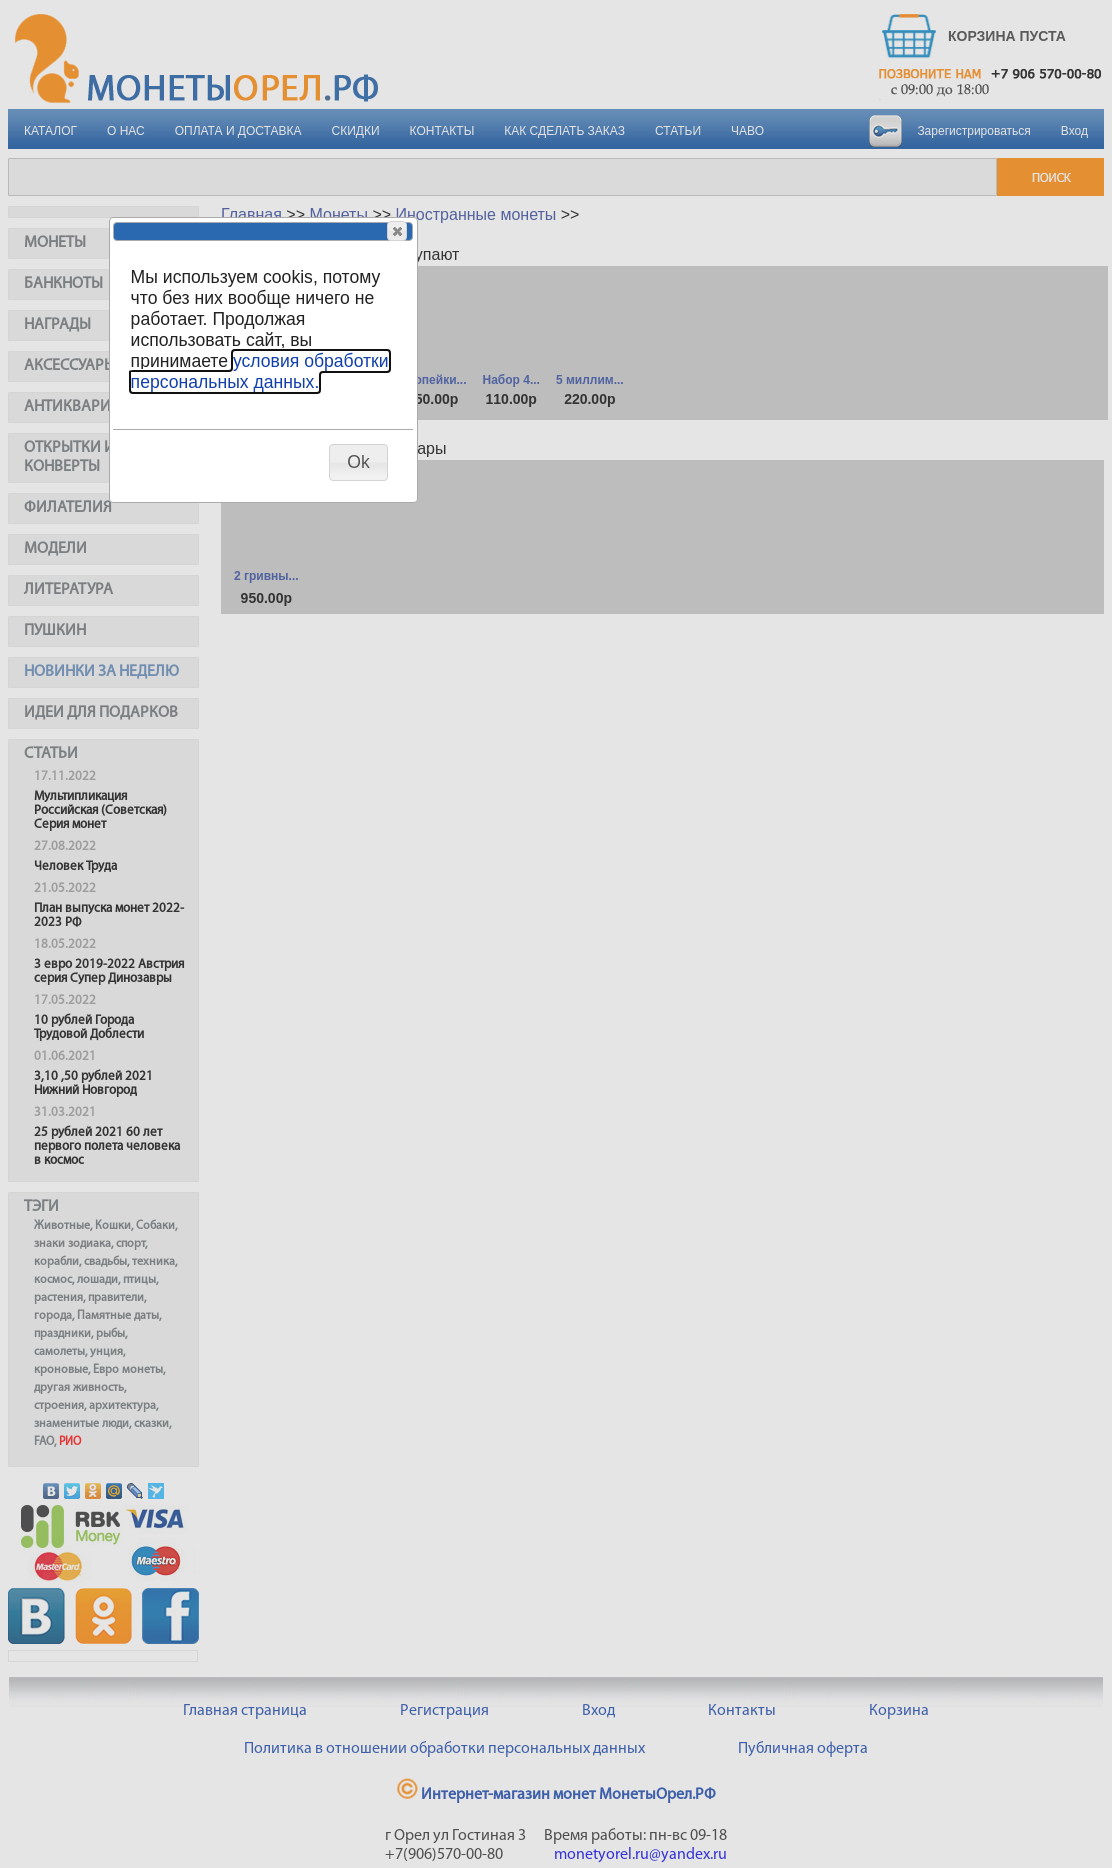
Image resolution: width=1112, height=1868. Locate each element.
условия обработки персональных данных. (260, 371)
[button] (397, 231)
